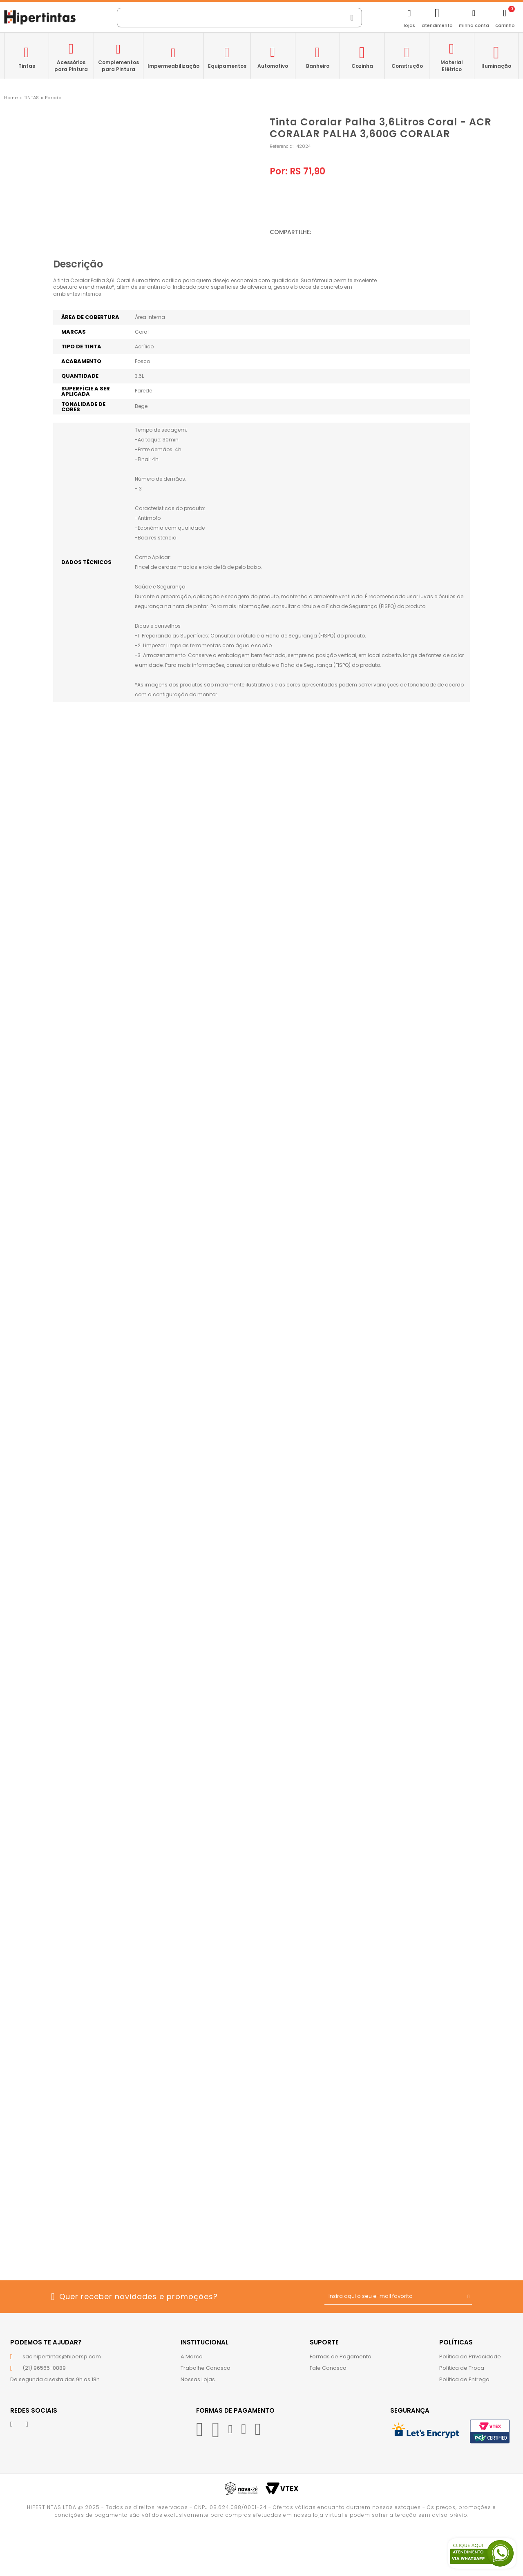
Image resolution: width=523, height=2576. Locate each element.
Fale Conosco (328, 2368)
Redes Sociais (33, 2410)
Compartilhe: (290, 232)
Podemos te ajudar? (46, 2342)
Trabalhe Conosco (205, 2368)
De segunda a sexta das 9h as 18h (55, 2379)
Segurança (409, 2410)
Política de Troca (461, 2368)
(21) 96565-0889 (44, 2368)
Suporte (324, 2342)
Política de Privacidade (470, 2356)
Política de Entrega (464, 2379)
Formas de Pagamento (340, 2356)
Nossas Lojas (198, 2379)
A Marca (192, 2356)
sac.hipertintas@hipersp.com (61, 2356)
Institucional (204, 2342)
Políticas (456, 2342)
